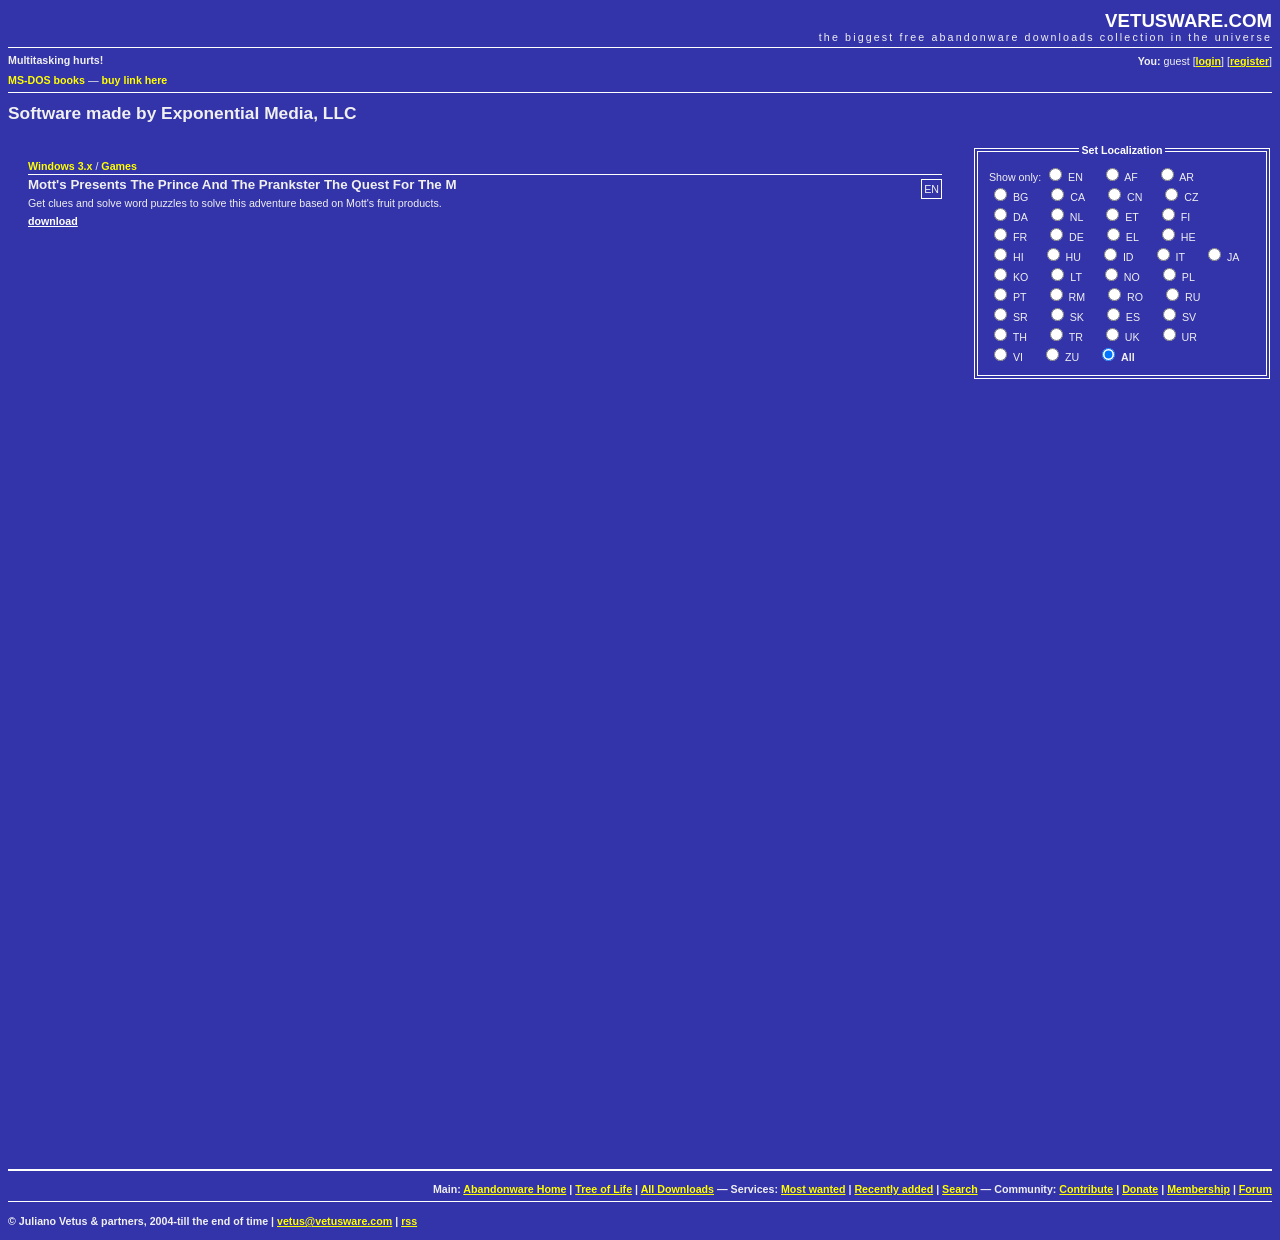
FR (1018, 237)
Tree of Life (603, 1189)
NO (1130, 277)
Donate (1140, 1189)
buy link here (135, 80)
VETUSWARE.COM (1188, 20)
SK (1075, 317)
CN (1133, 197)
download (53, 221)
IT (1179, 257)
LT (1074, 277)
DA (1019, 217)
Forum (1255, 1189)
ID (1127, 257)
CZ (1189, 197)
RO (1133, 297)
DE (1075, 237)
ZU (1070, 357)
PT (1018, 297)
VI (1016, 357)
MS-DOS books (46, 80)
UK (1131, 337)
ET (1130, 217)
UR (1188, 337)
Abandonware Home (514, 1189)
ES (1131, 317)
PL (1187, 277)
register (1249, 61)
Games (119, 166)
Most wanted (813, 1189)
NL (1075, 217)
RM (1076, 297)
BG (1019, 197)
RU (1191, 297)
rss (409, 1221)
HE (1187, 237)
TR (1074, 337)
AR (1185, 177)
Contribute (1086, 1189)
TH (1018, 337)
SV (1187, 317)
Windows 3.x (60, 166)
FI (1184, 217)
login (1208, 61)
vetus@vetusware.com (334, 1221)
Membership (1198, 1189)
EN (1074, 177)
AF (1130, 177)
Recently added (893, 1189)
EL (1131, 237)
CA (1076, 197)
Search (960, 1189)
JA (1231, 257)
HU (1072, 257)
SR (1019, 317)
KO (1019, 277)
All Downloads (677, 1189)
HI (1017, 257)
